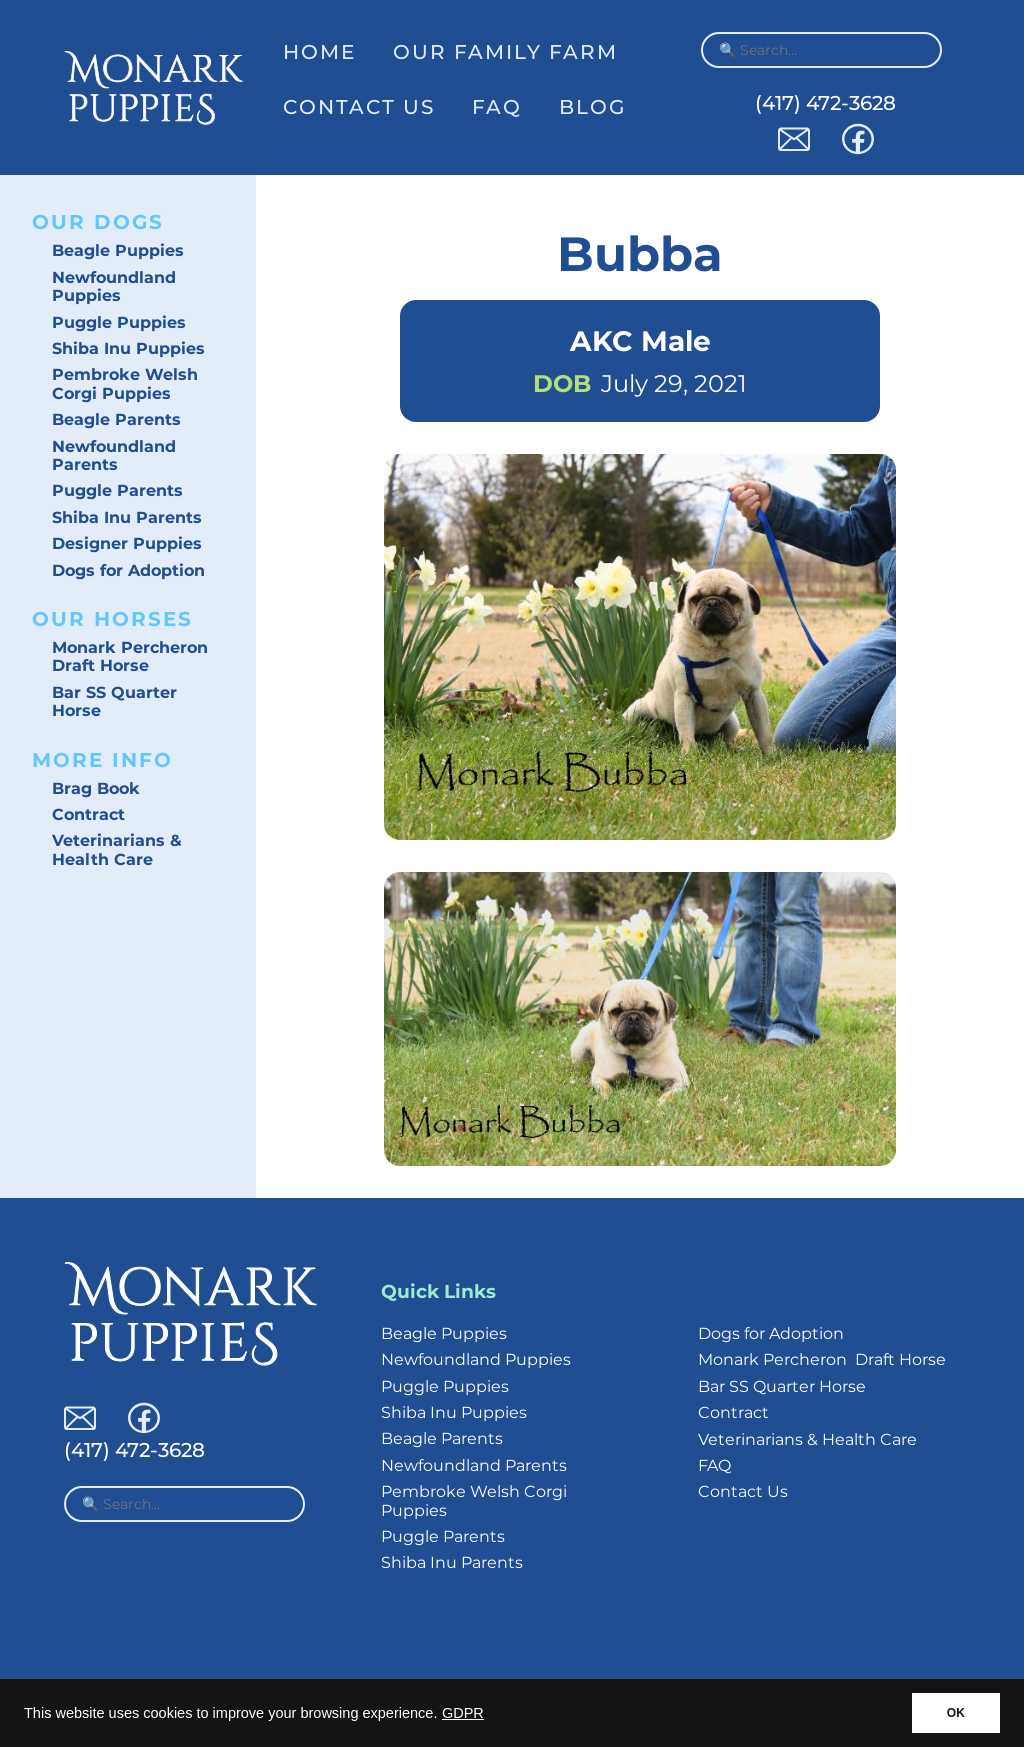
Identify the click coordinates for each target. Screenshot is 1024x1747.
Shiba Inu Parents (127, 517)
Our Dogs (98, 222)
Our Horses (112, 619)
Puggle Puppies (119, 322)
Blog (592, 107)
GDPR (463, 1713)
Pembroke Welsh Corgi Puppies (125, 383)
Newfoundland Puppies (114, 286)
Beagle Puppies (118, 250)
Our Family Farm (505, 52)
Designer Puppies (127, 543)
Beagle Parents (116, 419)
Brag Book (96, 788)
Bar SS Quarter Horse (114, 701)
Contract (88, 814)
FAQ (497, 107)
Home (319, 52)
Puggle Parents (117, 490)
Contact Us (359, 107)
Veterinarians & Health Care (117, 849)
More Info (102, 760)
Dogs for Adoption (128, 570)
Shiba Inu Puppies (128, 348)
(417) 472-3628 (825, 103)
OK (956, 1713)
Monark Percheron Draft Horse (130, 656)
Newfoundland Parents (114, 455)
